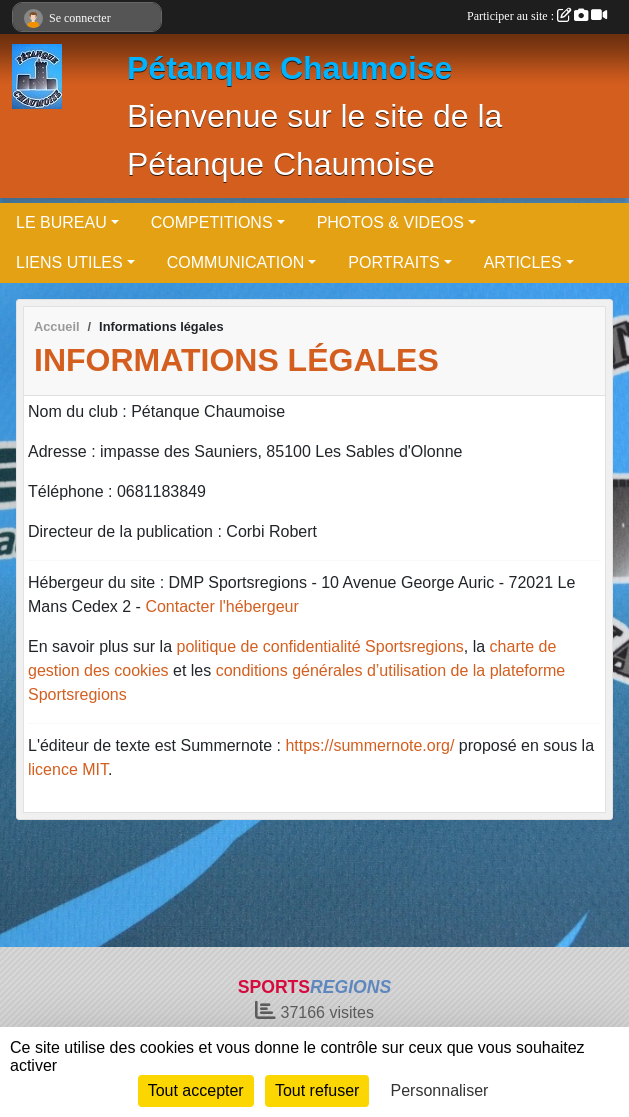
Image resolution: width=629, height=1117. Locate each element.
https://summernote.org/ (369, 745)
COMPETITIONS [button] (212, 222)
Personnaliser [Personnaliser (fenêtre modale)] (440, 1090)
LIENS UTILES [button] (69, 262)
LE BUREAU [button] (61, 222)
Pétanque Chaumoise (289, 68)
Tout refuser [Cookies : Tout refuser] (317, 1090)
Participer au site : (537, 16)
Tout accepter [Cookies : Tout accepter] (196, 1090)
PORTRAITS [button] (393, 262)
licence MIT (68, 769)
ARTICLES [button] (523, 262)
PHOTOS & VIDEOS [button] (390, 222)
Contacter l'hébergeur (221, 606)
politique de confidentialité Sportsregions (320, 646)
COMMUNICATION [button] (235, 262)
